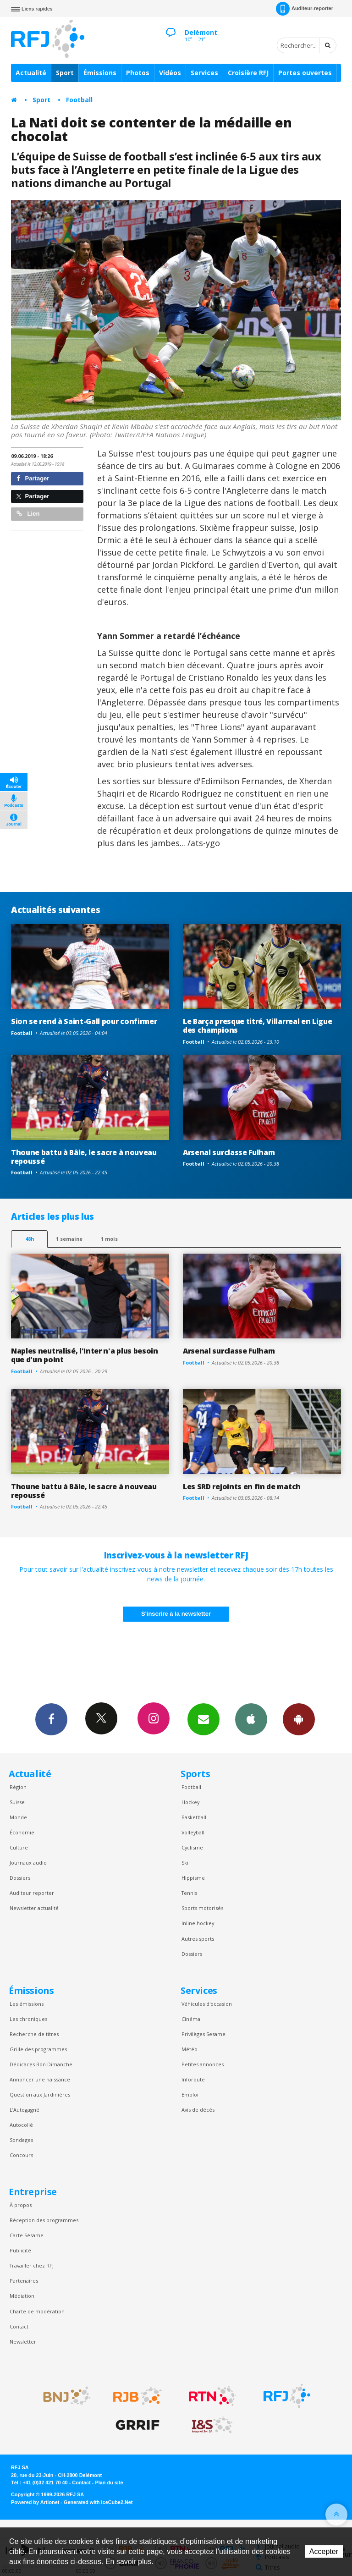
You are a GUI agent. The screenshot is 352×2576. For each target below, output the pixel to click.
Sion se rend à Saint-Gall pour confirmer (84, 1021)
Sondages (21, 2140)
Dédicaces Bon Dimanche (41, 2064)
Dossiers (20, 1878)
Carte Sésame (27, 2235)
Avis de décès (198, 2110)
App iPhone (251, 1718)
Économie (22, 1832)
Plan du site (109, 2482)
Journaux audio (28, 1863)
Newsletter (23, 2342)
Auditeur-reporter (304, 9)
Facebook (51, 1718)
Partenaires (24, 2281)
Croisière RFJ (248, 72)
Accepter (323, 2551)
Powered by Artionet (35, 2502)
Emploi (190, 2094)
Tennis (189, 1893)
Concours (21, 2155)
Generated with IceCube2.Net (98, 2502)
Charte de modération (37, 2311)
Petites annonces (203, 2064)
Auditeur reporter (32, 1893)
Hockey (190, 1802)
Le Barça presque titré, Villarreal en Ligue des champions (257, 1025)
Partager (32, 478)
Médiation (22, 2296)
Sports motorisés (202, 1908)
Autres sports (198, 1939)
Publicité (20, 2250)
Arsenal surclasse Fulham (229, 1152)
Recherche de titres (34, 2034)
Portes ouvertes (305, 72)
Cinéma (191, 2019)
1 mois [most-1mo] (109, 1238)
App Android (299, 1718)
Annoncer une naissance (40, 2079)
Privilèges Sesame (204, 2034)
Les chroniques (28, 2019)
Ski (185, 1863)
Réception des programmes (44, 2220)
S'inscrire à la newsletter (176, 1613)
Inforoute (193, 2079)
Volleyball (193, 1832)
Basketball (194, 1817)
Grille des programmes (38, 2049)
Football (79, 99)
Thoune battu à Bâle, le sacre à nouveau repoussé (84, 1156)
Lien (27, 513)
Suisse (17, 1802)
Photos (137, 72)
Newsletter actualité (34, 1908)
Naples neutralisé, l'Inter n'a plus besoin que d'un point (84, 1355)
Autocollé (21, 2125)
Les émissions (27, 2004)
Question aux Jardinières (40, 2094)
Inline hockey (198, 1923)
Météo (190, 2049)
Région (18, 1787)
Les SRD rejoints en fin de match (242, 1486)
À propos (21, 2205)
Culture (19, 1847)
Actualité (31, 72)
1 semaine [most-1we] (69, 1238)
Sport (65, 72)
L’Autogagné (24, 2110)
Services (204, 72)
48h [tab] (29, 1238)
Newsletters (203, 1718)
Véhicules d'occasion (207, 2004)
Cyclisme (192, 1847)
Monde (18, 1817)
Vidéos (170, 72)
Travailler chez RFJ (32, 2265)
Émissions (99, 72)
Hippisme (193, 1878)
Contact (19, 2326)
